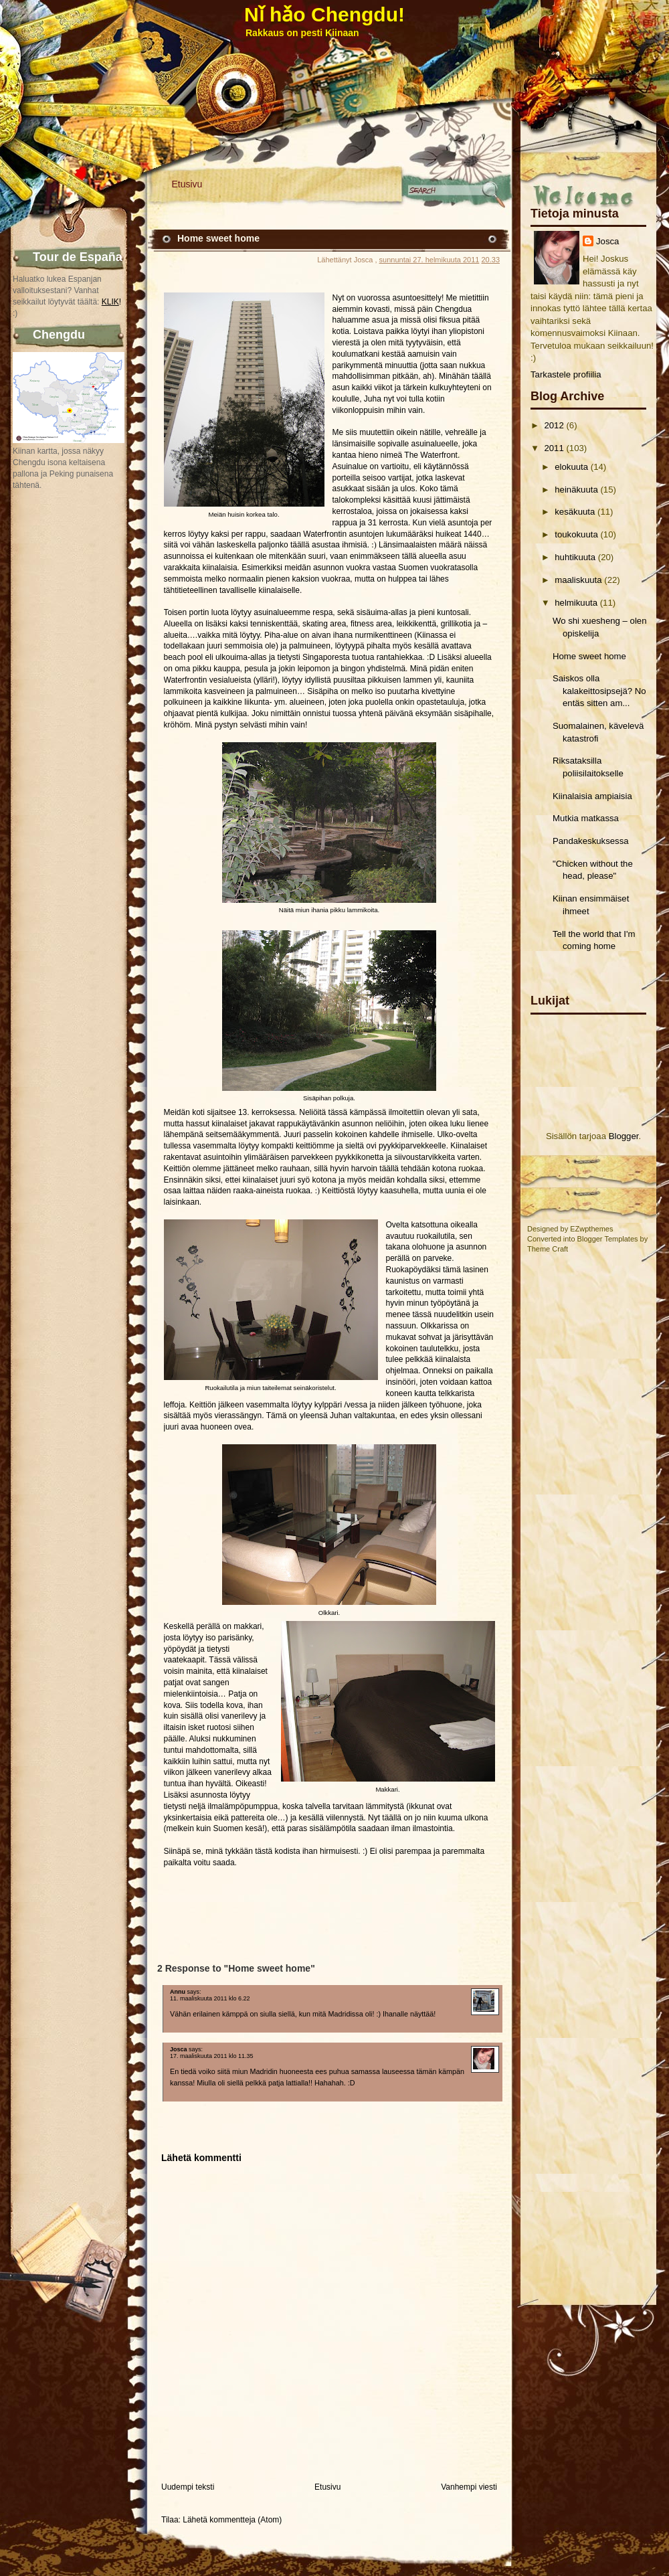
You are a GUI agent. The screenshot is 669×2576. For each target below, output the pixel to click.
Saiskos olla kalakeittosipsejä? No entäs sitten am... (599, 690)
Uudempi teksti (187, 2487)
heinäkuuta (576, 490)
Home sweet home (589, 656)
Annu (177, 1991)
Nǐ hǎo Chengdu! (324, 14)
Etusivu (187, 184)
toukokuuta (576, 534)
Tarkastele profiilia (566, 374)
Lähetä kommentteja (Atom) (232, 2519)
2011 (553, 448)
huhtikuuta (575, 557)
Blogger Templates (607, 1239)
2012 (553, 425)
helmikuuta (576, 603)
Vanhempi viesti (469, 2487)
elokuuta (571, 467)
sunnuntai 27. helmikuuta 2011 (429, 260)
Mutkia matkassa (586, 818)
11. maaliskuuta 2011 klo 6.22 (210, 1998)
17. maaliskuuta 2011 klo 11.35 (212, 2056)
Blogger (624, 1136)
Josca (607, 241)
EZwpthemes (591, 1229)
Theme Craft (547, 1249)
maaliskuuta (578, 580)
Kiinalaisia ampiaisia (592, 796)
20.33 (490, 260)
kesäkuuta (575, 512)
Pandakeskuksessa (591, 841)
